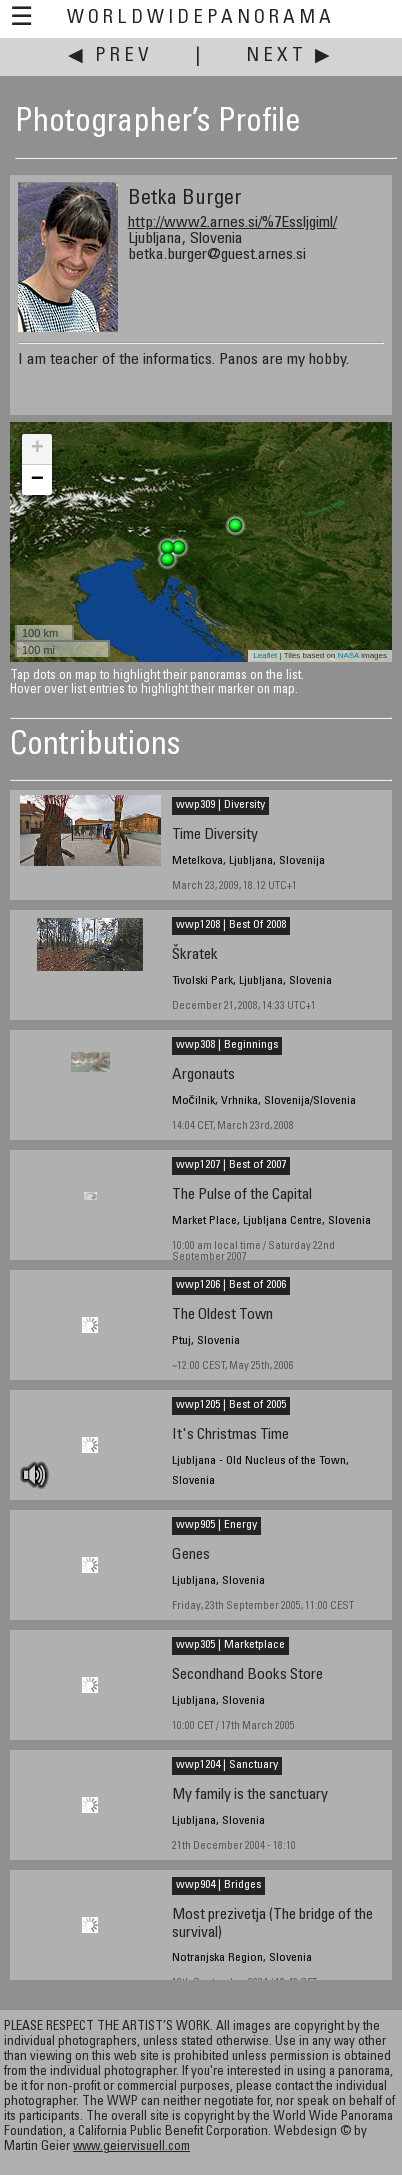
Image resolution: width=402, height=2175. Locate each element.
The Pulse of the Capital (242, 1195)
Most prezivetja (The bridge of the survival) (272, 1924)
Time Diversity (215, 835)
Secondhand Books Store (247, 1675)
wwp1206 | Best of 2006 (231, 1285)
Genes (191, 1555)
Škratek (195, 955)
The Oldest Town (222, 1315)
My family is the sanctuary (250, 1795)
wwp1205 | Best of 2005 (231, 1405)
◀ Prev (110, 56)
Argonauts (203, 1075)
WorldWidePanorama (201, 18)
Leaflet (265, 655)
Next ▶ (290, 56)
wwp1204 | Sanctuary (227, 1765)
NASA (348, 655)
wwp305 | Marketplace (230, 1645)
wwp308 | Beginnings (227, 1045)
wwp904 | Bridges (218, 1885)
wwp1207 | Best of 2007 (231, 1165)
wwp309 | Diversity (220, 805)
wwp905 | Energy (216, 1525)
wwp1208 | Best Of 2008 (231, 925)
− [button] (37, 480)
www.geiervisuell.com (131, 2147)
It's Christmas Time (230, 1435)
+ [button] (37, 449)
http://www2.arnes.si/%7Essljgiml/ (232, 223)
